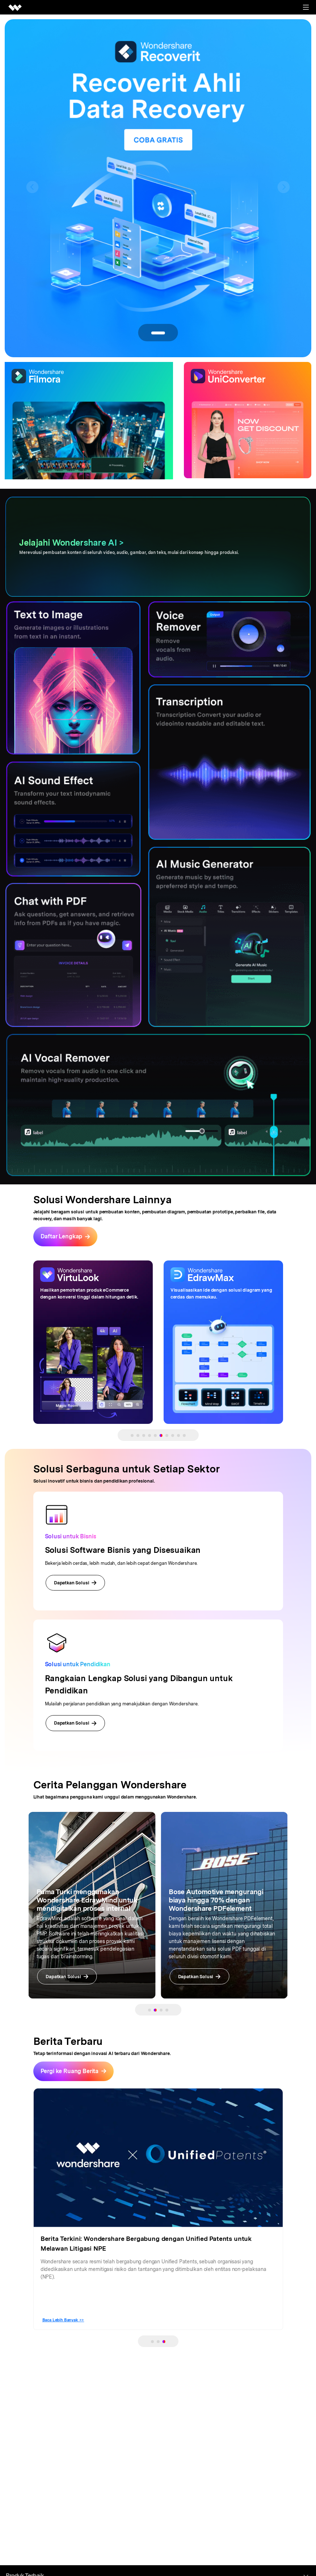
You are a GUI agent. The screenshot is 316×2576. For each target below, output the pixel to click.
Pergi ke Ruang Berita (70, 2067)
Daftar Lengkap (62, 1236)
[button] (32, 187)
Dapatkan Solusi (75, 1582)
